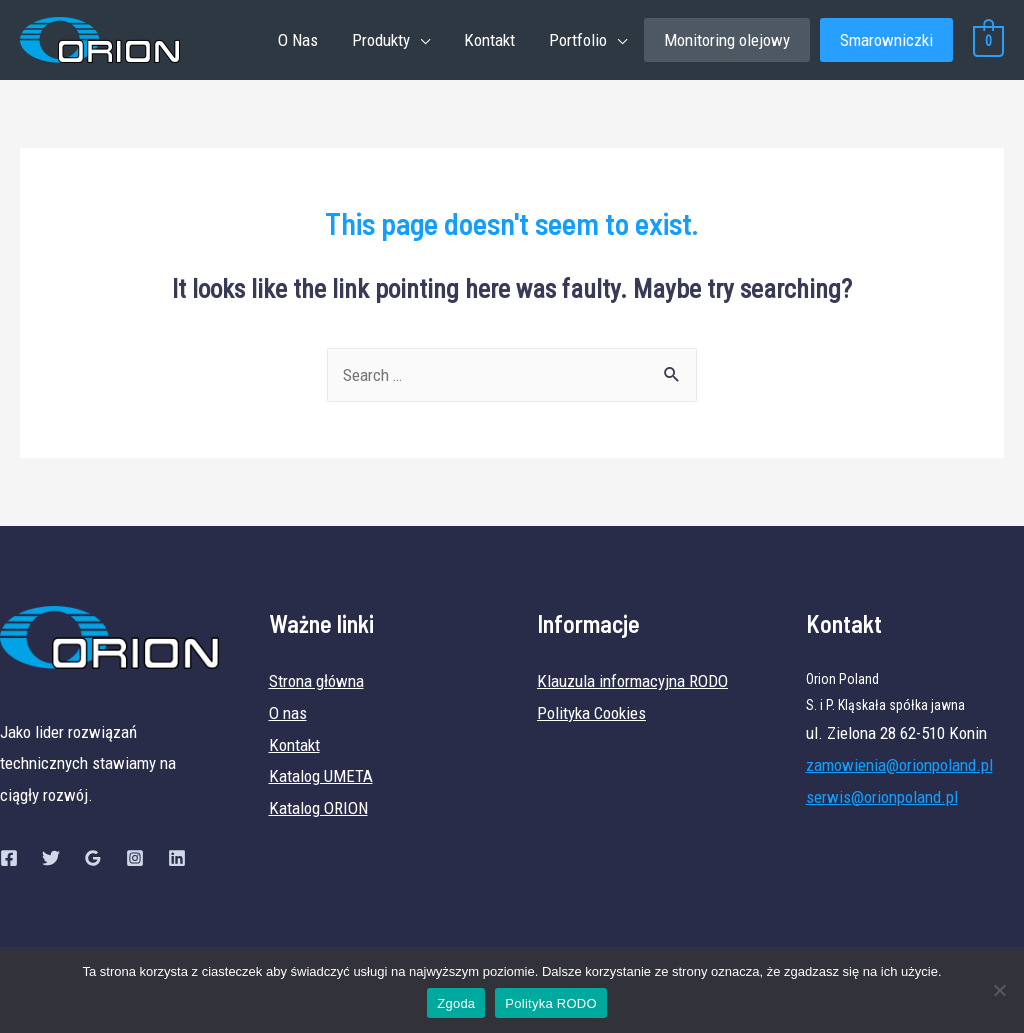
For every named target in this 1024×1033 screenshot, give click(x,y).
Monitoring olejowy (727, 40)
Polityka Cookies (591, 713)
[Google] (93, 858)
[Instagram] (135, 858)
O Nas (298, 40)
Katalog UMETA (321, 776)
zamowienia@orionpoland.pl (899, 765)
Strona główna (316, 681)
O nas (288, 713)
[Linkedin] (177, 858)
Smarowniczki (886, 40)
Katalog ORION (318, 808)
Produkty (381, 40)
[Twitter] (51, 858)
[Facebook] (9, 858)
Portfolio (578, 40)
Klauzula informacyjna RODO (632, 681)
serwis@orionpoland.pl (882, 797)
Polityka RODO (550, 1003)
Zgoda (456, 1003)
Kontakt (489, 40)
